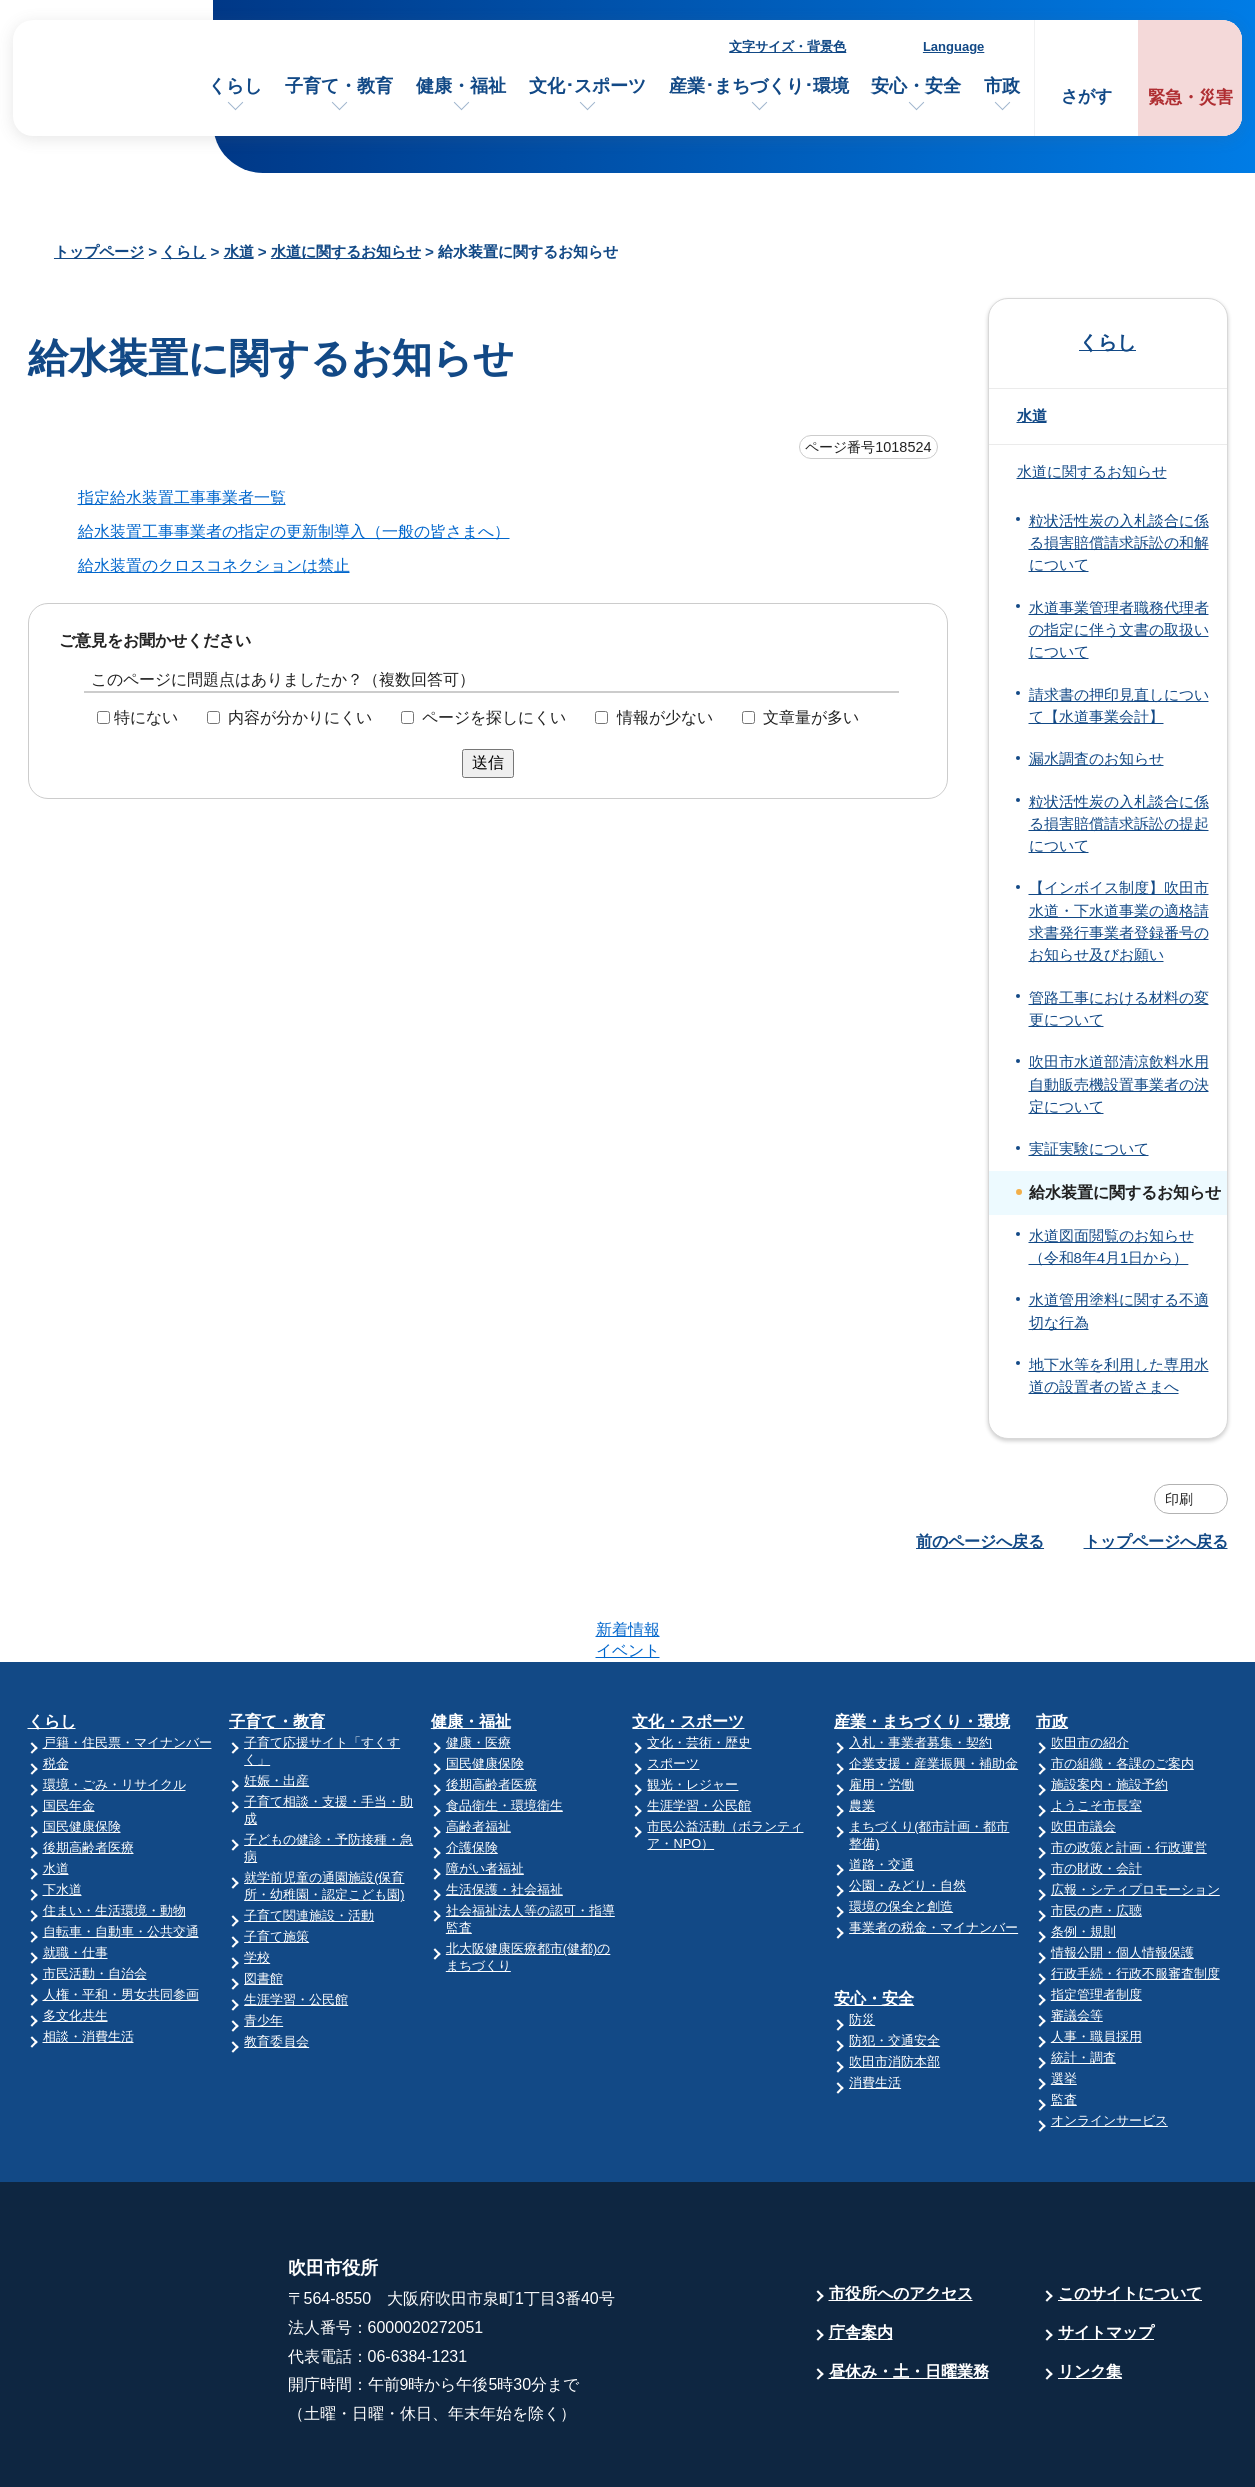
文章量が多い (811, 717)
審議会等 (1077, 1937)
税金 (56, 1685)
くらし (235, 86)
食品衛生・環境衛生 (504, 1727)
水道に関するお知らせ (346, 251)
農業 (862, 1727)
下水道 (62, 1811)
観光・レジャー (692, 1706)
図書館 (263, 1900)
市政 (1002, 86)
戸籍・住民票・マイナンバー (127, 1664)
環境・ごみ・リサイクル (114, 1706)
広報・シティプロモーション (1135, 1811)
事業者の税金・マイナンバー (933, 1849)
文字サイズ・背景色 (787, 46)
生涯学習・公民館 (296, 1921)
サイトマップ (1106, 2254)
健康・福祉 (461, 86)
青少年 (263, 1942)
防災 (862, 1941)
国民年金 (69, 1727)
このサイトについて (1130, 2215)
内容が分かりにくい (300, 717)
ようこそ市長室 (1096, 1727)
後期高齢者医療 (88, 1769)
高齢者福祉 (478, 1748)
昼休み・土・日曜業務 (909, 2293)
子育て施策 (276, 1858)
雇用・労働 (881, 1706)
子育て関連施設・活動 (309, 1837)
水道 (239, 251)
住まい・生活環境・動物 (114, 1832)
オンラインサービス (1109, 2042)
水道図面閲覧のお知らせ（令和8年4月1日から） (1111, 1247)
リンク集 (1090, 2293)
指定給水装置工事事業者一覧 (182, 497)
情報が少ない (665, 717)
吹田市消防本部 (894, 1983)
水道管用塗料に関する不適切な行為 (1119, 1311)
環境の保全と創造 (901, 1828)
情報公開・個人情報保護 (1122, 1874)
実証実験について (1089, 1149)
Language (953, 46)
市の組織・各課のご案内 (1122, 1685)
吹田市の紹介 (1090, 1664)
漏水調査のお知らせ (1096, 759)
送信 (488, 762)
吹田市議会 (1083, 1748)
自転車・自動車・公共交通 (121, 1853)
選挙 (1064, 2000)
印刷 (1179, 1499)
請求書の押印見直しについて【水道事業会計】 (1119, 706)
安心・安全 (916, 86)
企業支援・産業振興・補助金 (933, 1685)
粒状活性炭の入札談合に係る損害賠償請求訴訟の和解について (1119, 543)
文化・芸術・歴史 (699, 1664)
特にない (146, 717)
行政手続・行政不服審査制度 (1135, 1895)
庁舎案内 (861, 2254)
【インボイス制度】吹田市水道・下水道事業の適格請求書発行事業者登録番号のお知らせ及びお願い (1119, 921)
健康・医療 (478, 1664)
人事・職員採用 (1096, 1958)
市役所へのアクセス (901, 2215)
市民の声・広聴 (1096, 1832)
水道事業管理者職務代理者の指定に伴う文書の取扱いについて (1119, 630)
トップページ (99, 251)
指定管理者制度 (1096, 1916)
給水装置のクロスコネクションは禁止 (214, 565)
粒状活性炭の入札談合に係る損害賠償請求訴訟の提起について (1119, 824)
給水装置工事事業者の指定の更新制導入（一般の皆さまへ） (294, 531)
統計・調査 (1083, 1979)
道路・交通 (881, 1786)
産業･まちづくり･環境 (759, 86)
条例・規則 (1083, 1853)
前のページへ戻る (980, 1541)
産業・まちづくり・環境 (922, 1643)
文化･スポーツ (587, 86)
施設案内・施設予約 (1109, 1706)
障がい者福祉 (485, 1790)
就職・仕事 (75, 1874)
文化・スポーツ (688, 1643)
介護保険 (472, 1769)
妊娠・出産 (276, 1702)
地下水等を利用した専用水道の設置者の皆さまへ (1119, 1376)
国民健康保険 (82, 1748)
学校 (257, 1879)
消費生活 (875, 2004)
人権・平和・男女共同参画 (121, 1916)
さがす (1086, 96)
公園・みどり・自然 (907, 1807)
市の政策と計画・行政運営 (1129, 1769)
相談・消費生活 (88, 1958)
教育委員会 (276, 1963)
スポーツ (673, 1685)
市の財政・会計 (1096, 1790)
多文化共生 (75, 1937)
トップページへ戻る (1156, 1541)
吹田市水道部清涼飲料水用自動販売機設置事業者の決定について (1119, 1084)
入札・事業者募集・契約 (920, 1664)
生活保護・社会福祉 (504, 1811)
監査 (1064, 2021)
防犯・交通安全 (894, 1962)
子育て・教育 (339, 86)
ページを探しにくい (494, 717)
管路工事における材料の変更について (1119, 1009)
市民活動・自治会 (95, 1895)
